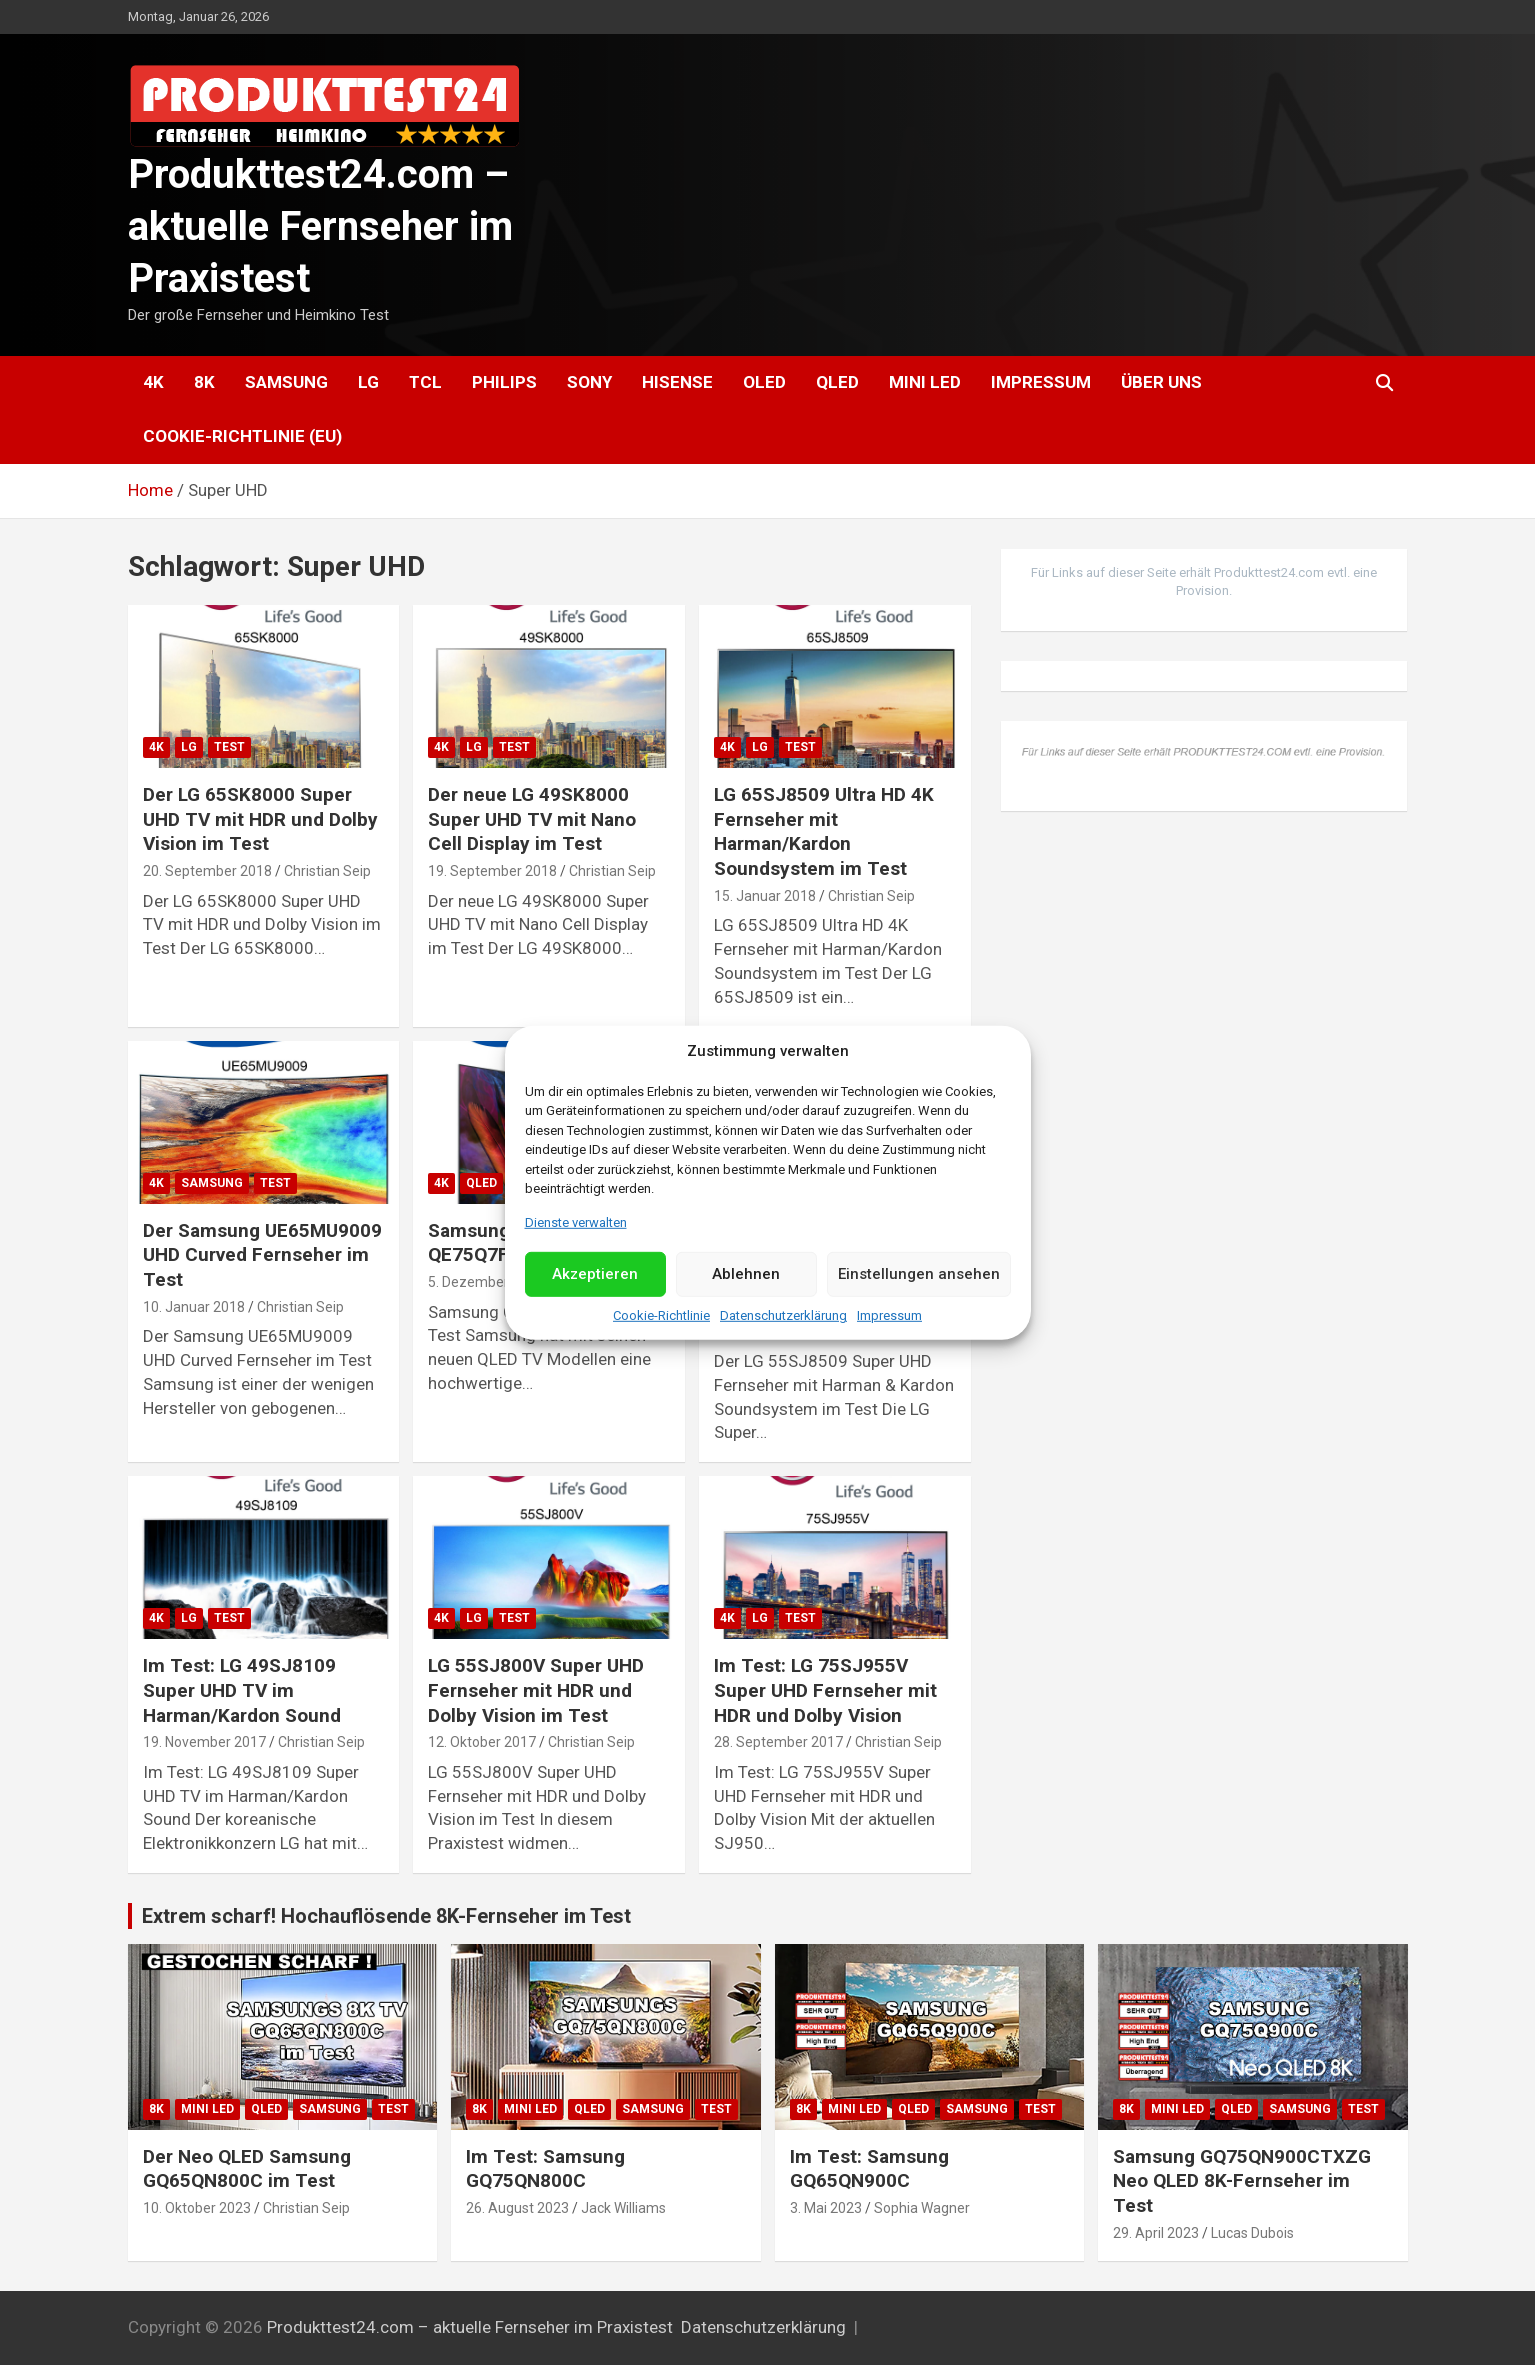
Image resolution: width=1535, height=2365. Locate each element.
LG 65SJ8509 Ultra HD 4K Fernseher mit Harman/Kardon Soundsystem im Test (824, 831)
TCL (425, 382)
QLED (837, 382)
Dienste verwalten (576, 1221)
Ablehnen (746, 1274)
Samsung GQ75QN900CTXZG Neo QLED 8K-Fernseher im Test (1242, 2181)
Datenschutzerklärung (783, 1315)
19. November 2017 (204, 1742)
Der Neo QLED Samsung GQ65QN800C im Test (247, 2169)
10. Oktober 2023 (197, 2208)
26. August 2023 (517, 2208)
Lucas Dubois (1252, 2233)
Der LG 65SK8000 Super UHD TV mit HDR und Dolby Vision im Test (260, 819)
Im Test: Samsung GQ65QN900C (869, 2169)
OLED (764, 382)
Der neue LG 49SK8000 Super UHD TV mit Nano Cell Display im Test (532, 819)
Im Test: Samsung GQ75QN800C (545, 2169)
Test (229, 747)
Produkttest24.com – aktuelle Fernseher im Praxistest (320, 226)
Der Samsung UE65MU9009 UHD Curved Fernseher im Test (262, 1255)
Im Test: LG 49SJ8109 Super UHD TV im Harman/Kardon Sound (242, 1690)
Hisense (677, 382)
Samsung (286, 382)
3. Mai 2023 (826, 2208)
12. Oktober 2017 (482, 1742)
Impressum (889, 1315)
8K (204, 382)
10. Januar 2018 (194, 1307)
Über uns (1161, 382)
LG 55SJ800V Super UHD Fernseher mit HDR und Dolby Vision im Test (536, 1690)
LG (368, 382)
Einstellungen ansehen (919, 1274)
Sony (589, 382)
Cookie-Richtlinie (661, 1315)
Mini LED (925, 382)
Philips (504, 382)
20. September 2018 (207, 871)
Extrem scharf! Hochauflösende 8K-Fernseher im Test (386, 1916)
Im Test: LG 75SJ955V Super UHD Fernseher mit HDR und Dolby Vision (825, 1690)
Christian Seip (327, 871)
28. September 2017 (778, 1742)
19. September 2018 (492, 871)
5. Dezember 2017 (486, 1282)
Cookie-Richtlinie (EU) (242, 436)
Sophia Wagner (922, 2208)
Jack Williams (623, 2208)
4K (153, 382)
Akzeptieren (595, 1274)
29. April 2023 (1156, 2233)
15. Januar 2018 (765, 896)
